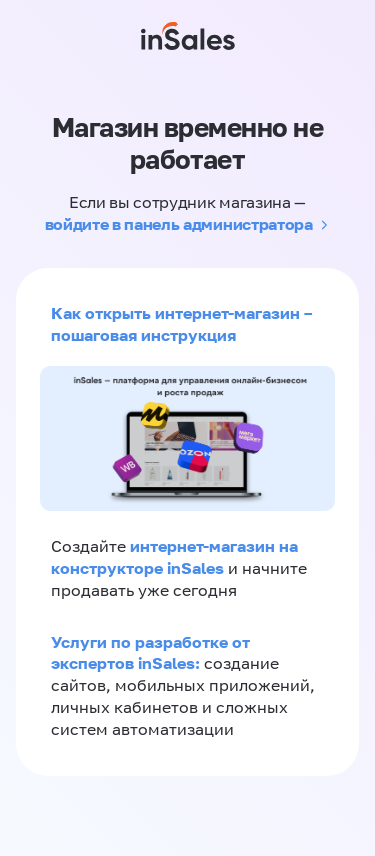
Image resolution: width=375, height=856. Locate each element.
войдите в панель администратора (179, 224)
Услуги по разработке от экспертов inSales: (150, 653)
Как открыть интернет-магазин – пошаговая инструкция (181, 324)
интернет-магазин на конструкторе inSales (174, 557)
